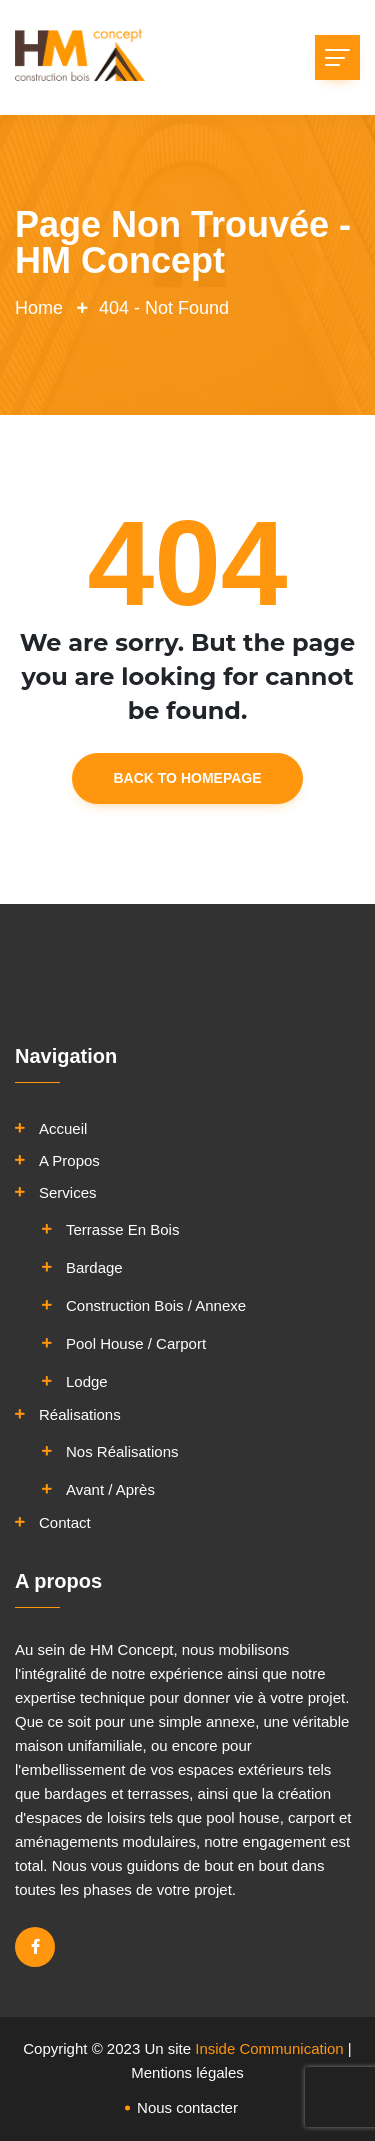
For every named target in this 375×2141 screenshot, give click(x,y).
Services (68, 1192)
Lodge (87, 1381)
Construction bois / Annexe (156, 1305)
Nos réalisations (122, 1451)
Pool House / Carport (136, 1343)
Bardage (94, 1267)
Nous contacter (187, 2107)
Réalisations (80, 1414)
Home (39, 308)
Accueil (63, 1128)
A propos (69, 1160)
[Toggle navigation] (337, 57)
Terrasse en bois (122, 1229)
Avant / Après (110, 1489)
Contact (65, 1522)
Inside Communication (269, 2048)
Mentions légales (187, 2072)
